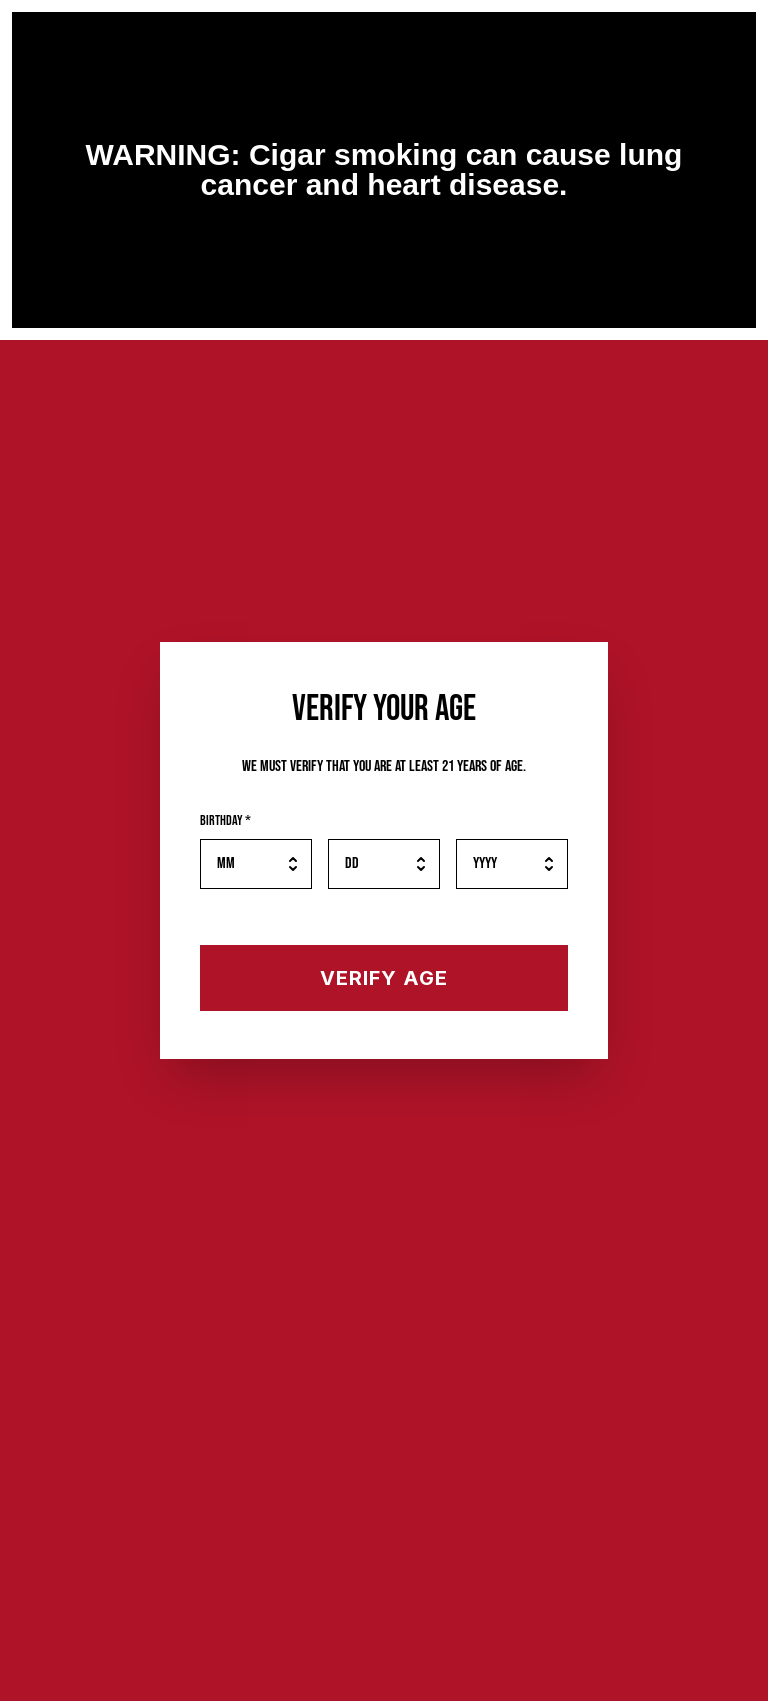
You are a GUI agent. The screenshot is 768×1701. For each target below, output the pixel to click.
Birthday (225, 820)
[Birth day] (384, 864)
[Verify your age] (384, 978)
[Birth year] (512, 864)
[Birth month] (256, 864)
